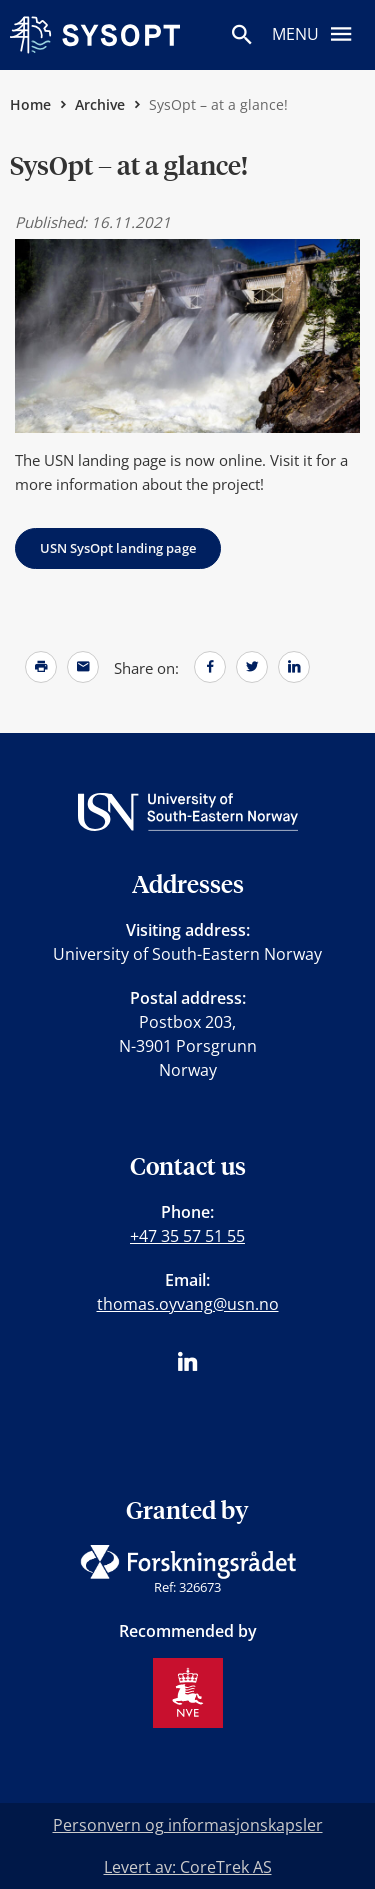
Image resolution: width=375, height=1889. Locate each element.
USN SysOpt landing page (118, 548)
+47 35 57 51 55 (187, 1236)
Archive (100, 104)
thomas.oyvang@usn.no (188, 1304)
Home (30, 104)
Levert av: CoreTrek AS (188, 1867)
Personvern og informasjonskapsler (188, 1825)
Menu (318, 33)
